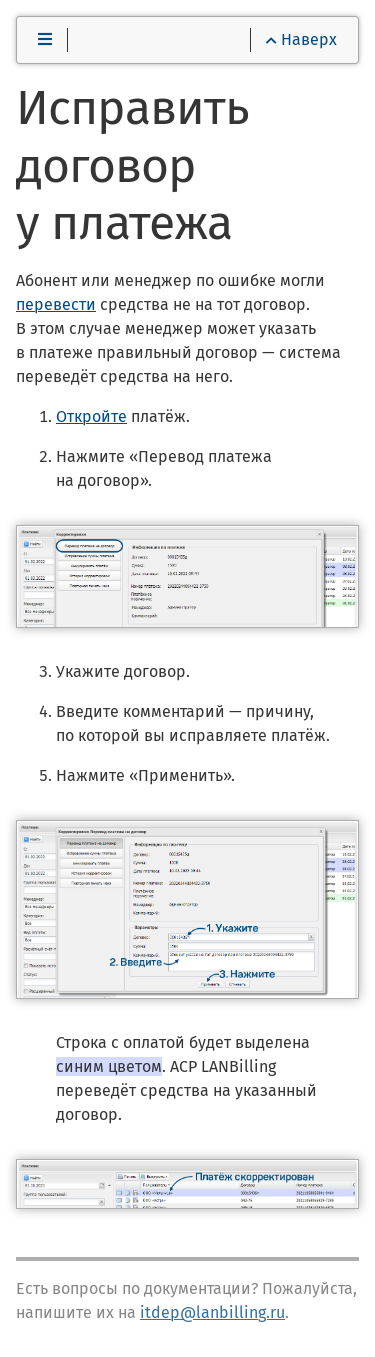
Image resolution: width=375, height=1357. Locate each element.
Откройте (91, 416)
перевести (56, 304)
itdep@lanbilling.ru (212, 1312)
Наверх (301, 39)
